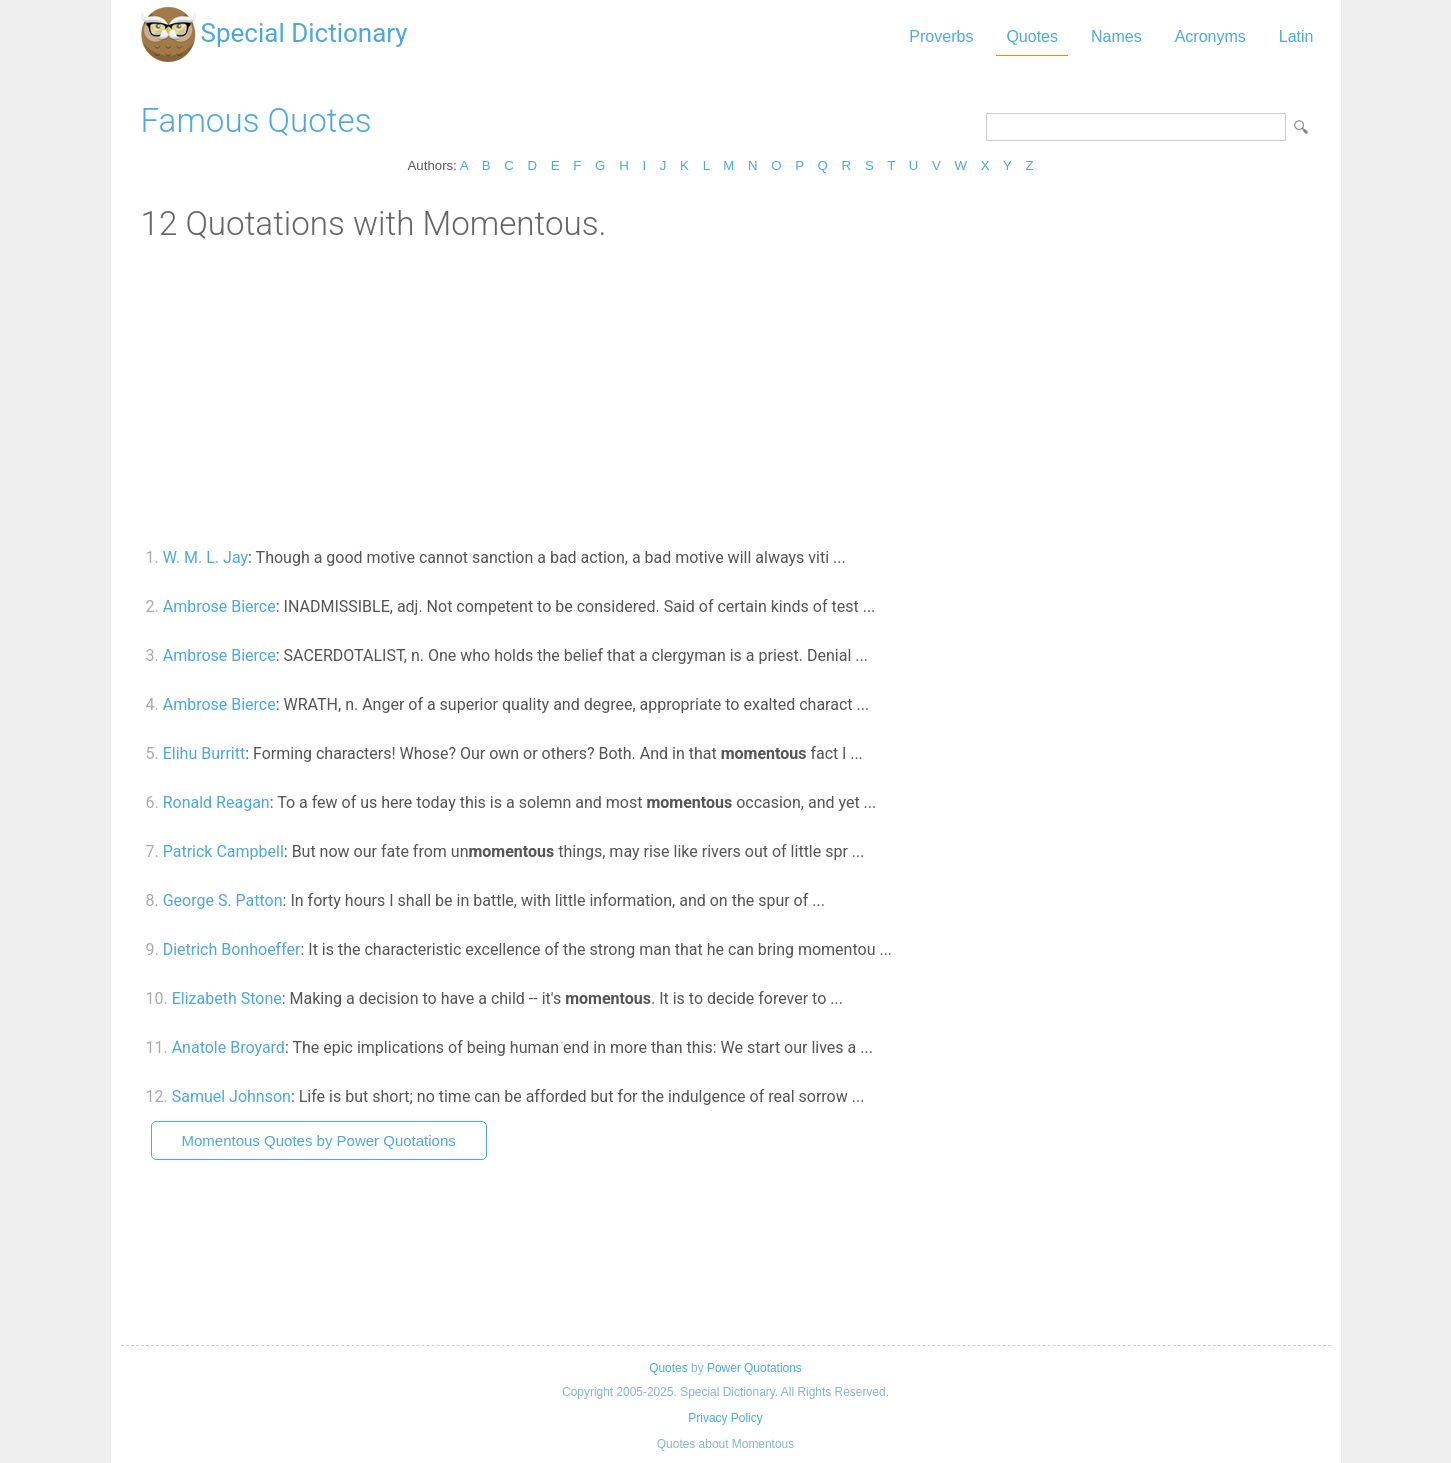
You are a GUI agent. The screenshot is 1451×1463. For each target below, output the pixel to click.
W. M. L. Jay (205, 557)
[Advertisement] (726, 393)
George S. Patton (223, 900)
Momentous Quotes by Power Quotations (319, 1140)
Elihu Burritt (204, 753)
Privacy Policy (725, 1418)
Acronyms (1210, 36)
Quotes (1032, 36)
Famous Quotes (256, 120)
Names (1116, 36)
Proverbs (941, 36)
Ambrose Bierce (219, 606)
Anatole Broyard (228, 1047)
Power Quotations (754, 1368)
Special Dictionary (304, 33)
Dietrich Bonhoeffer (232, 949)
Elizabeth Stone (227, 998)
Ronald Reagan (216, 802)
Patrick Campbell (223, 851)
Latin (1296, 36)
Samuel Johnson (231, 1096)
